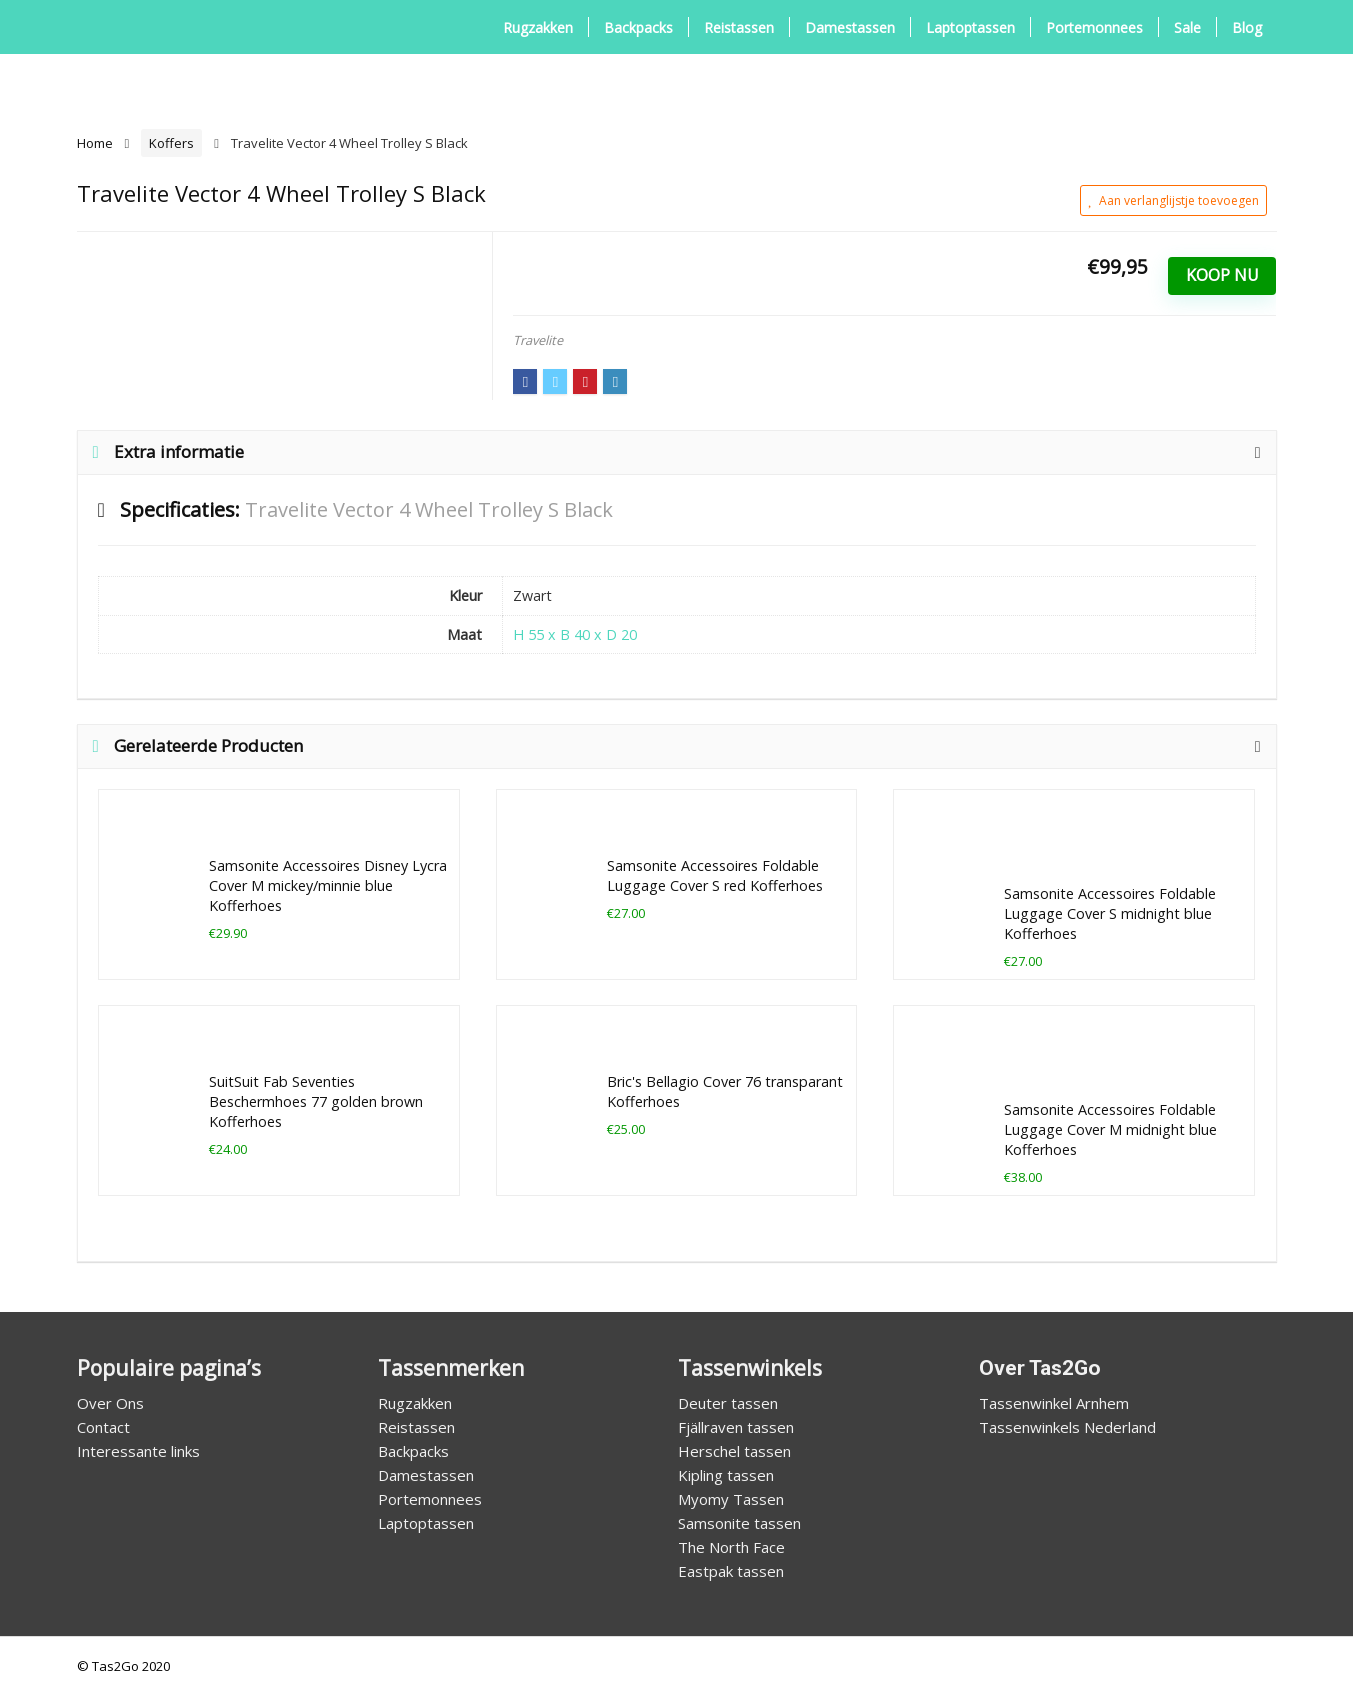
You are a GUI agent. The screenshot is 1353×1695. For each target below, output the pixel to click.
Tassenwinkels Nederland (1067, 1427)
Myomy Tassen (731, 1499)
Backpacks (638, 27)
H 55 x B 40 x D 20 (575, 634)
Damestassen (850, 27)
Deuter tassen (728, 1403)
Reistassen (739, 27)
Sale (1187, 27)
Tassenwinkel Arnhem (1054, 1403)
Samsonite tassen (739, 1523)
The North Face (731, 1547)
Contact (103, 1427)
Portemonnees (1094, 27)
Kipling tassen (726, 1475)
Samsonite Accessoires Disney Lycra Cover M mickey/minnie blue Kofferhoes (328, 885)
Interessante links (138, 1451)
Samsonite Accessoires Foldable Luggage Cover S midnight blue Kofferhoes (1110, 913)
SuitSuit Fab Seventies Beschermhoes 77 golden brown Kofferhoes (316, 1101)
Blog (1247, 27)
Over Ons (110, 1403)
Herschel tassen (734, 1451)
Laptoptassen (970, 27)
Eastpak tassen (731, 1571)
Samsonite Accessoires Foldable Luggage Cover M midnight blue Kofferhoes (1110, 1129)
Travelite (538, 340)
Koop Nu (1222, 275)
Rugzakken (538, 27)
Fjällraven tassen (736, 1427)
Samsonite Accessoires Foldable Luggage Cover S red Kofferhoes (715, 875)
